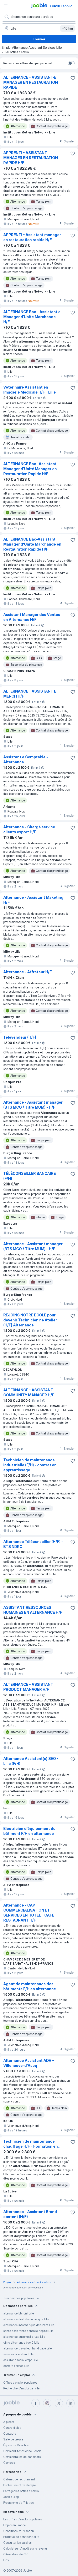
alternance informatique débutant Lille (28, 2325)
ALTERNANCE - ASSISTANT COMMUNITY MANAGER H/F (28, 1392)
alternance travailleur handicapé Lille (27, 2348)
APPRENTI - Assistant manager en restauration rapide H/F (32, 237)
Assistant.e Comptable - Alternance (25, 759)
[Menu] (6, 6)
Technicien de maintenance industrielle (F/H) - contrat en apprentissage (30, 1465)
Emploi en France (14, 2525)
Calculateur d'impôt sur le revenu (25, 2548)
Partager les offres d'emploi (21, 2491)
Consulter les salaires (17, 2542)
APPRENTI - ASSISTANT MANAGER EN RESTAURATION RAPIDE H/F (30, 158)
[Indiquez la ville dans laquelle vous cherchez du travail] (39, 28)
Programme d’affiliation (18, 2502)
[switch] (71, 63)
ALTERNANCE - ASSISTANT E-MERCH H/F (30, 693)
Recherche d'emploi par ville (21, 2388)
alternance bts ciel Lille (18, 2313)
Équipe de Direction (16, 2445)
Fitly (6, 2560)
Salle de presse (13, 2439)
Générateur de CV (15, 2554)
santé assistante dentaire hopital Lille (28, 2331)
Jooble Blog (11, 2497)
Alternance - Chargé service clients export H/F (29, 829)
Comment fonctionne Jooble (22, 2451)
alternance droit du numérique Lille (26, 2319)
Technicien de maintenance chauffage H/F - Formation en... (31, 2144)
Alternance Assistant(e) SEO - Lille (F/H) (30, 1761)
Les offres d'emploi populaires (22, 2519)
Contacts (9, 2433)
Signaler (66, 141)
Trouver (39, 39)
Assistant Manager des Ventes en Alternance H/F (31, 617)
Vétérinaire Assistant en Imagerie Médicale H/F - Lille (29, 389)
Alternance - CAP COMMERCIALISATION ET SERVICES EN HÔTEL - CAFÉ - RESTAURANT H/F (30, 1912)
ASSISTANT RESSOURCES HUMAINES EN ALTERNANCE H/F (32, 1610)
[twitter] (59, 2403)
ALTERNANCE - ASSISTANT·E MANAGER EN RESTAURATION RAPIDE (30, 82)
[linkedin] (70, 2403)
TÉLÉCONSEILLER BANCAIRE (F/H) (29, 1176)
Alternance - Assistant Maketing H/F (33, 900)
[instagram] (47, 2403)
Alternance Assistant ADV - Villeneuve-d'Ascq (28, 2063)
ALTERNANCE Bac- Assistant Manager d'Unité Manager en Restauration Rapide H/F (30, 469)
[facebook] (35, 2403)
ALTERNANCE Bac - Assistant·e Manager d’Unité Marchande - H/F (32, 317)
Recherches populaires (22, 2298)
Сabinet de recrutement (19, 2479)
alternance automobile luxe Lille (24, 2336)
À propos (9, 2422)
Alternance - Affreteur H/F (27, 972)
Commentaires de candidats (22, 2457)
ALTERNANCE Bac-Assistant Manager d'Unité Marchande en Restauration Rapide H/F (32, 544)
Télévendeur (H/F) (19, 1037)
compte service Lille (16, 2366)
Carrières (9, 2462)
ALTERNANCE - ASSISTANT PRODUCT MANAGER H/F (28, 1687)
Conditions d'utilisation (18, 2531)
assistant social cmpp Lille (20, 2360)
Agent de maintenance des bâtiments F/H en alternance (29, 1986)
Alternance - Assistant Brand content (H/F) (30, 2214)
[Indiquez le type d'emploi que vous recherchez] (39, 17)
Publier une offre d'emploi (19, 2485)
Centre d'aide (12, 2427)
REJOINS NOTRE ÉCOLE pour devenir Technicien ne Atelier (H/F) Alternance (30, 1320)
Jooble (27, 2570)
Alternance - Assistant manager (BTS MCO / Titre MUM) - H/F (33, 1104)
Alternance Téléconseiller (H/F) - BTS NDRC (33, 1544)
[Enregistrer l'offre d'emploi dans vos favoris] (73, 78)
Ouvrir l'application (63, 6)
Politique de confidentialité (21, 2537)
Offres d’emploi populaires (20, 2382)
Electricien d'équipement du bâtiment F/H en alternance (29, 1831)
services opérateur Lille (18, 2354)
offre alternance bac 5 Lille (21, 2342)
